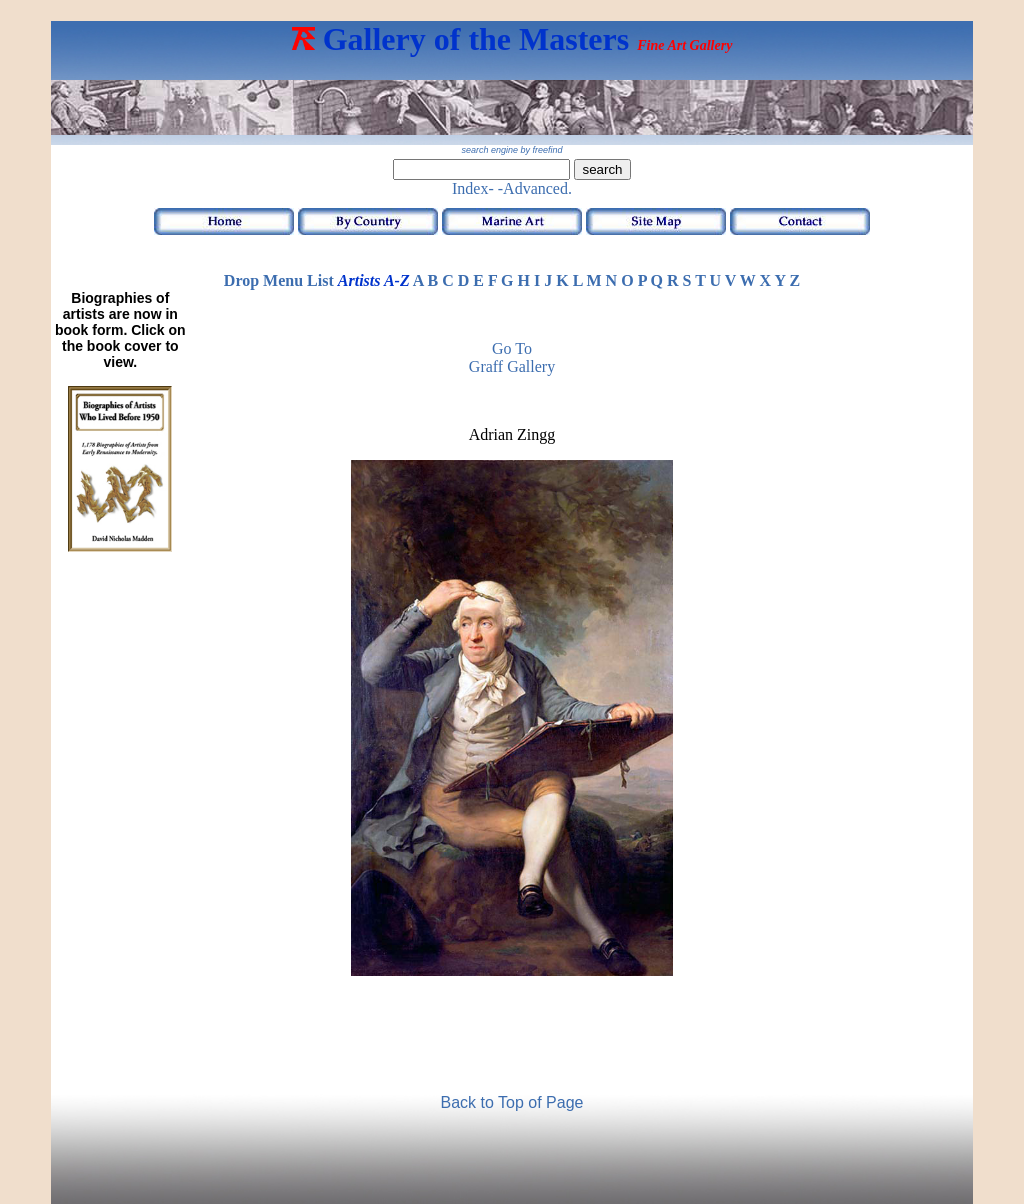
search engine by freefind (511, 150)
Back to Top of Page (512, 1102)
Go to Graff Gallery (512, 357)
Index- (473, 188)
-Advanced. (535, 188)
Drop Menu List (279, 280)
